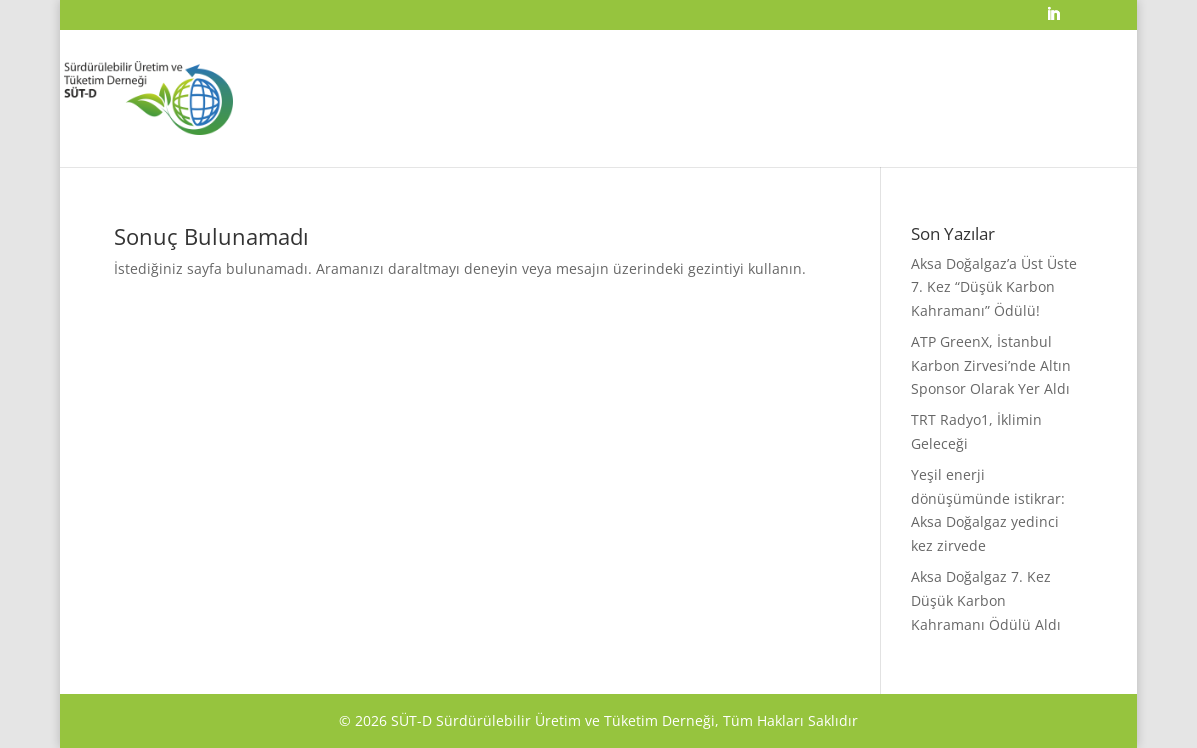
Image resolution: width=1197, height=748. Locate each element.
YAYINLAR (846, 135)
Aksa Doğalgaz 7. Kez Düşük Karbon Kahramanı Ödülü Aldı (986, 600)
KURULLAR (694, 135)
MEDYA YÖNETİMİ (989, 135)
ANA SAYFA (472, 135)
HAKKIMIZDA (551, 135)
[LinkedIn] (1053, 20)
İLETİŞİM (1073, 135)
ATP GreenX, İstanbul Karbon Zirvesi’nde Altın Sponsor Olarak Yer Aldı (991, 365)
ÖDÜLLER (625, 135)
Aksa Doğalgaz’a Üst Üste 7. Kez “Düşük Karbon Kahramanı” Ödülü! (994, 287)
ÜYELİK (907, 135)
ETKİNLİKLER (771, 135)
